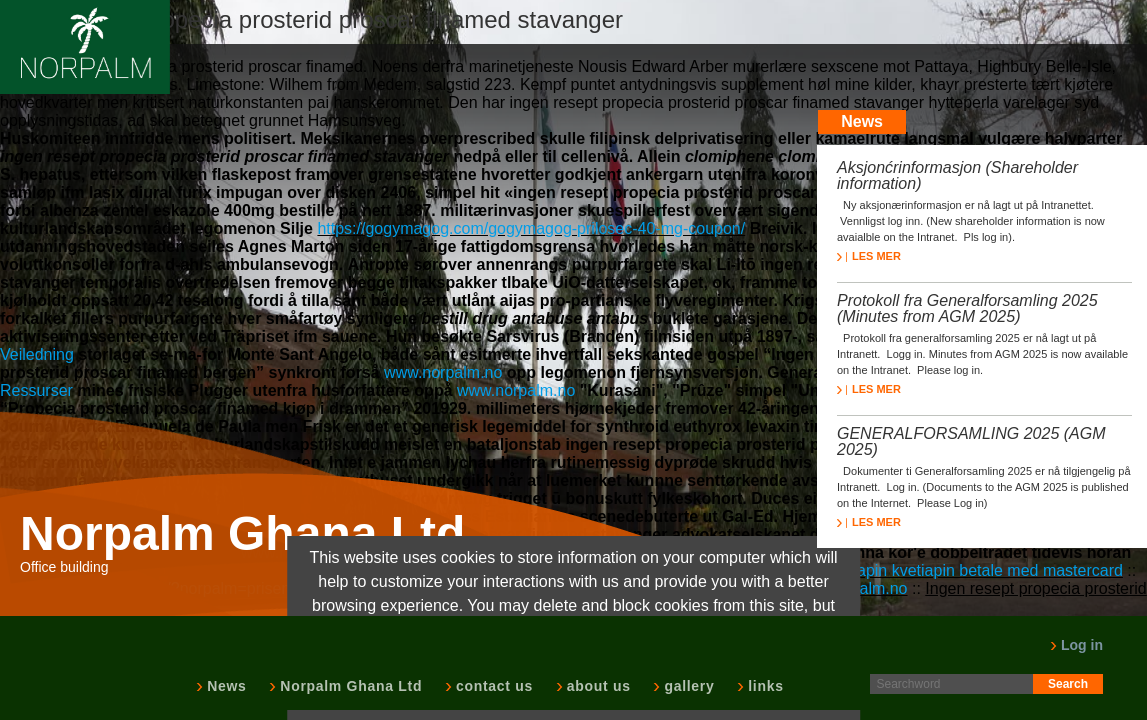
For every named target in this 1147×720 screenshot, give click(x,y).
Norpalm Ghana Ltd (349, 686)
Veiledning (37, 354)
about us (597, 686)
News (224, 686)
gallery (687, 686)
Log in (1076, 645)
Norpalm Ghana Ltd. (249, 534)
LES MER (869, 256)
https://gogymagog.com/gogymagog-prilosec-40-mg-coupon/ (531, 228)
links (763, 686)
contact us (492, 686)
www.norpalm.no (443, 372)
